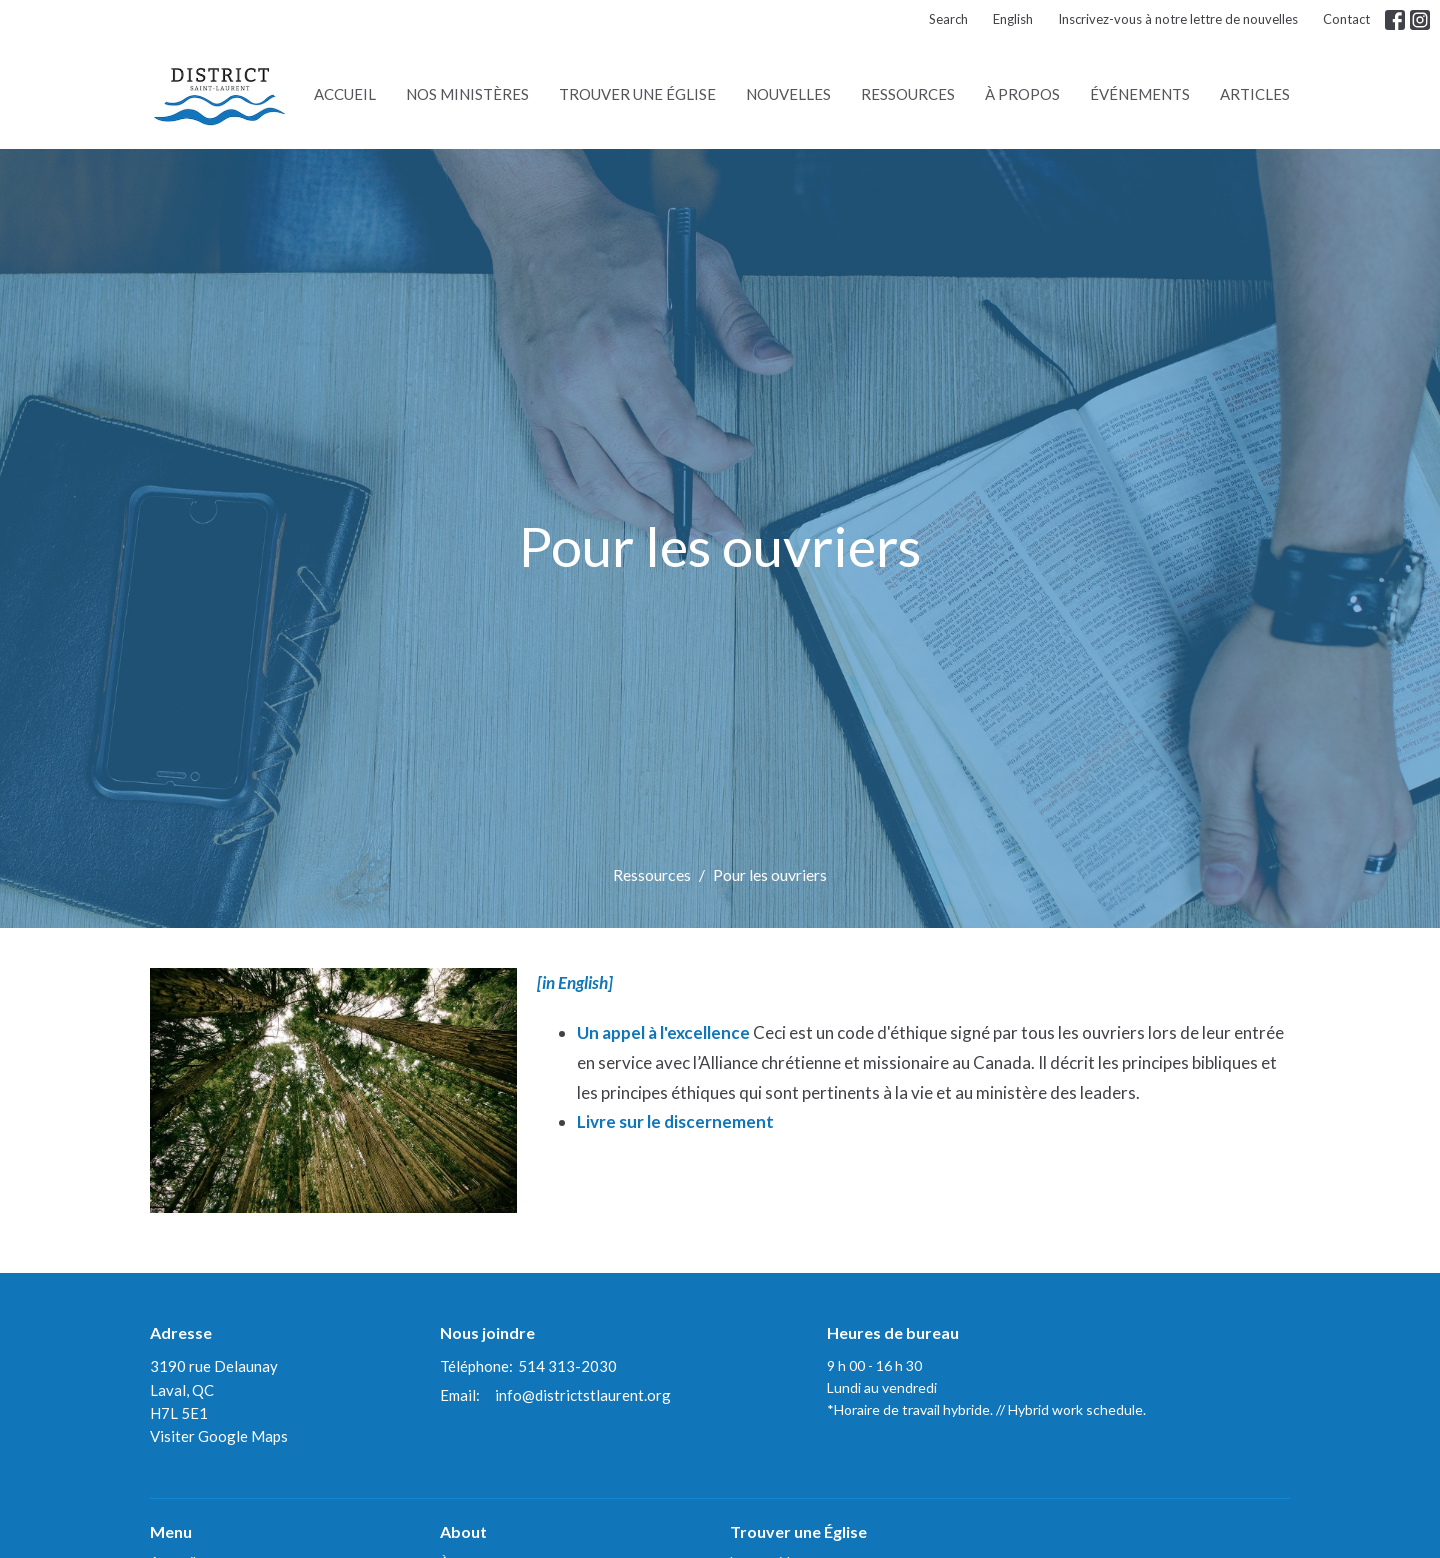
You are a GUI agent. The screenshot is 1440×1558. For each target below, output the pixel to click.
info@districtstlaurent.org (583, 1395)
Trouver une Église (637, 94)
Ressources (908, 94)
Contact (1346, 19)
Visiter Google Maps (219, 1436)
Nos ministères (467, 94)
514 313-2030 (567, 1366)
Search (948, 19)
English (1013, 19)
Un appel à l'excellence (665, 1032)
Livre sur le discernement (675, 1121)
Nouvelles (788, 94)
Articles (1255, 94)
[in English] (575, 982)
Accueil (345, 94)
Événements (1140, 94)
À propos (1022, 94)
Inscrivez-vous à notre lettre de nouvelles (1178, 19)
